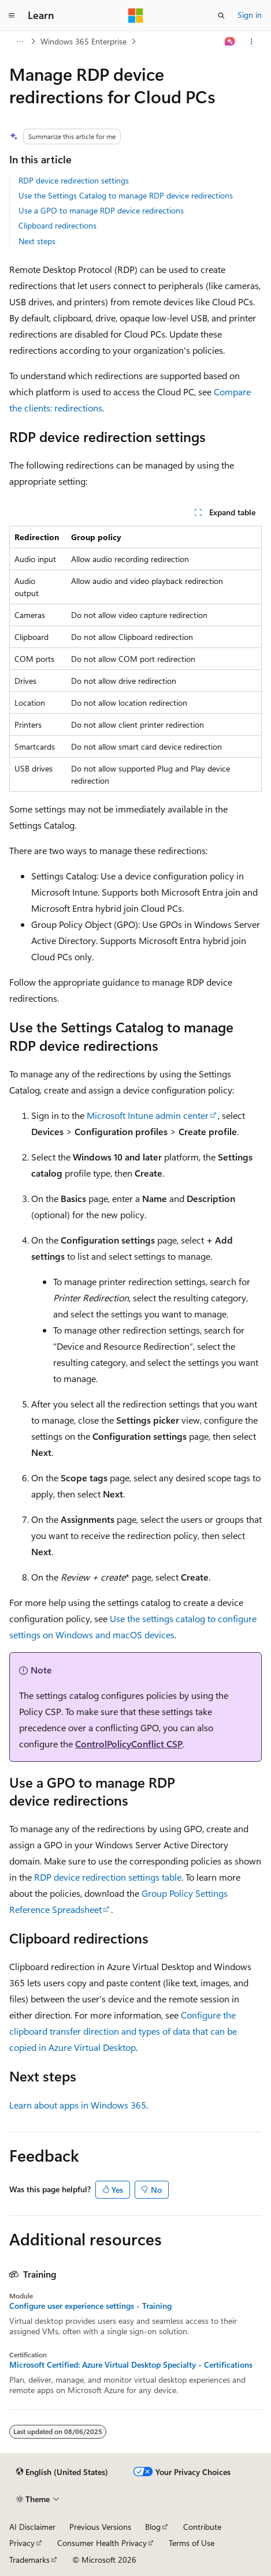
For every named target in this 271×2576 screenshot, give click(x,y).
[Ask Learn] (230, 41)
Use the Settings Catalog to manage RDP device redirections (125, 195)
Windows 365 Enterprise (83, 41)
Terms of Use (191, 2542)
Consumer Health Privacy (102, 2542)
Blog (153, 2526)
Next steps (36, 240)
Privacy (22, 2542)
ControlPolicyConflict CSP (129, 1744)
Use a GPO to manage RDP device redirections (101, 210)
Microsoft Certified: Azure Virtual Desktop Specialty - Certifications (131, 2365)
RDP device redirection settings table (107, 1877)
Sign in (249, 14)
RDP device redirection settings (73, 180)
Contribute (202, 2526)
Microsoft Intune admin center (148, 1115)
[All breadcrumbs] (19, 41)
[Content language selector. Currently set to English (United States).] (62, 2472)
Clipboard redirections (57, 225)
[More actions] (252, 41)
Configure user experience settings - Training (90, 2306)
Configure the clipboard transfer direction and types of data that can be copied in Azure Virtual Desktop (123, 2031)
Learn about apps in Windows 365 (77, 2105)
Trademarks (29, 2559)
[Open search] (221, 15)
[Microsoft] (135, 15)
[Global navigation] (11, 15)
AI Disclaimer (32, 2526)
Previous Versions (100, 2526)
